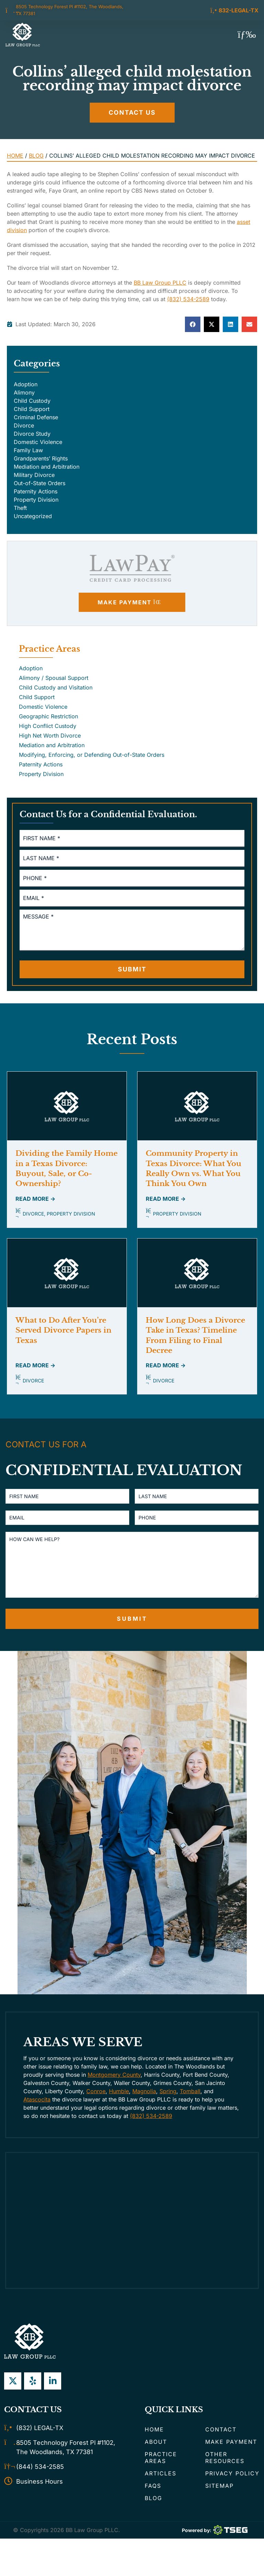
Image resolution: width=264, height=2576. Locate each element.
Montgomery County (114, 2087)
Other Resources (224, 2470)
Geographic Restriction (48, 716)
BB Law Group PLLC (160, 282)
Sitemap (219, 2498)
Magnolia (144, 2104)
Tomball (190, 2104)
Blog (36, 155)
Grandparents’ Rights (41, 458)
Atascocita (37, 2112)
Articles (160, 2486)
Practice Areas (161, 2470)
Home (15, 155)
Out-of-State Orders (39, 483)
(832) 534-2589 (188, 299)
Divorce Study (32, 433)
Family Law (28, 450)
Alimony (24, 392)
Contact (220, 2442)
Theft (20, 507)
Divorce (24, 425)
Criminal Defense (36, 417)
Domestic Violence (38, 441)
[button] (246, 34)
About (156, 2454)
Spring (168, 2104)
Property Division (36, 499)
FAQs (153, 2498)
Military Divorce (34, 474)
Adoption (25, 384)
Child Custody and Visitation (55, 687)
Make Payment (231, 2454)
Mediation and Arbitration (46, 466)
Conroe (96, 2104)
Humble (119, 2104)
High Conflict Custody (47, 725)
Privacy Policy (232, 2486)
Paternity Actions (35, 491)
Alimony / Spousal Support (53, 677)
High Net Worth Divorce (50, 735)
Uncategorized (33, 516)
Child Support (32, 409)
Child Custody (32, 400)
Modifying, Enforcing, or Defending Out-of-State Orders (91, 754)
